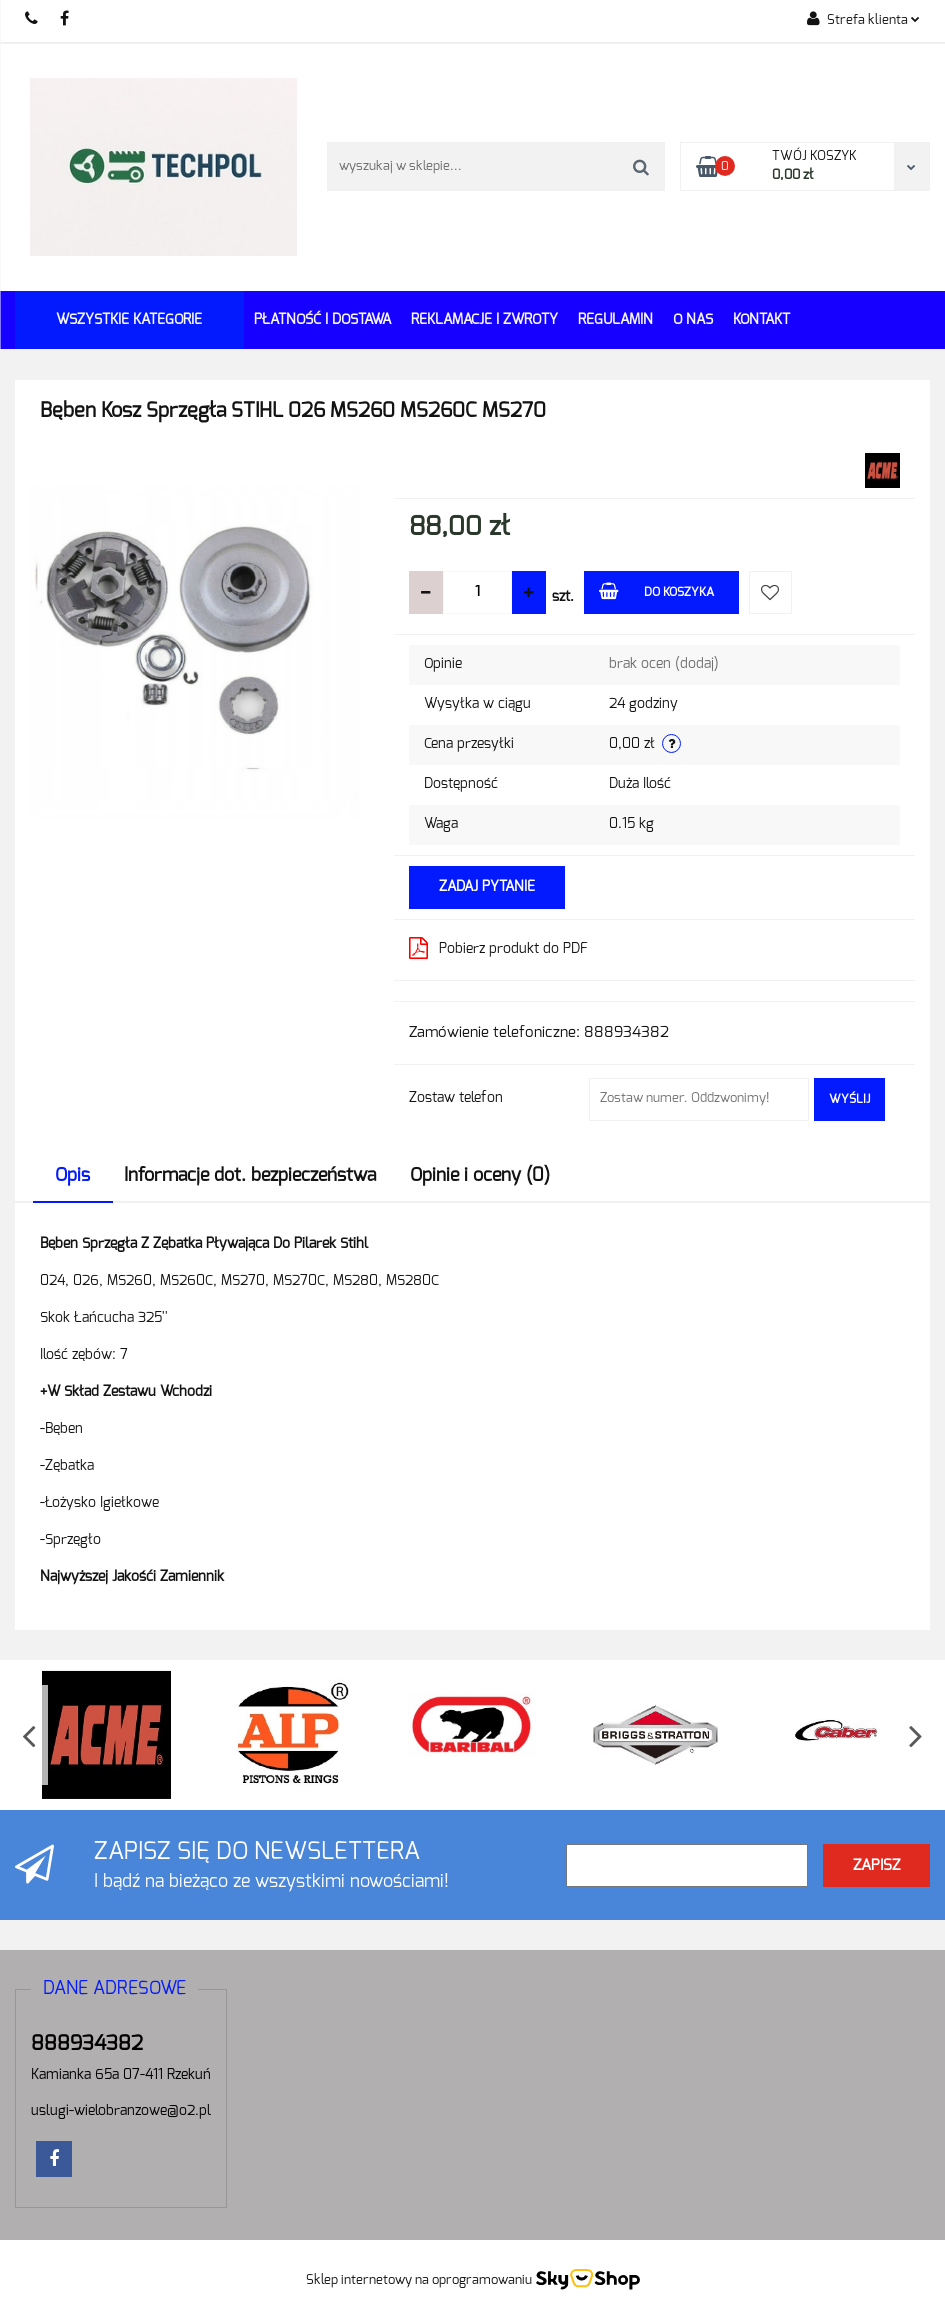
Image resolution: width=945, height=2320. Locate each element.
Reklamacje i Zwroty (484, 320)
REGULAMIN (615, 320)
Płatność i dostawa (322, 320)
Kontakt (761, 320)
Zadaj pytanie (487, 887)
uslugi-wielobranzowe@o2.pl (121, 2111)
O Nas (693, 320)
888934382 (32, 20)
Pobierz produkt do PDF (498, 948)
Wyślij (849, 1099)
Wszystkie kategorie (129, 320)
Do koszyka (656, 590)
